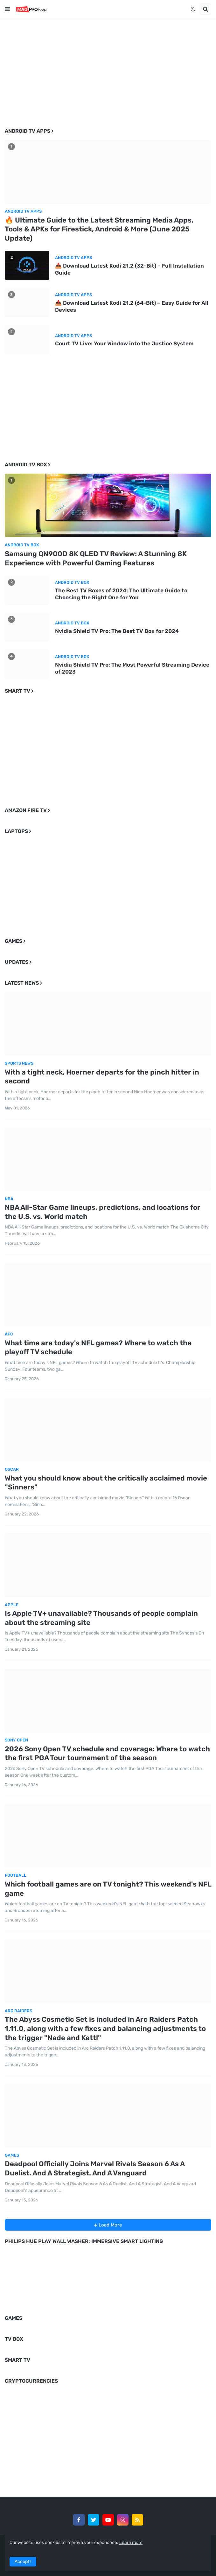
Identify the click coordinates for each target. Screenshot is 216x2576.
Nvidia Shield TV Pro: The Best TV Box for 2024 (117, 631)
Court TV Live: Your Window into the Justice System (124, 343)
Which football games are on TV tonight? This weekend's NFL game (108, 1889)
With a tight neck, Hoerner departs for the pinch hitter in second (102, 1077)
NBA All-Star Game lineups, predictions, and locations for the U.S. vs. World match (102, 1212)
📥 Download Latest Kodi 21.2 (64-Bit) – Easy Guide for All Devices (131, 306)
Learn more (131, 2542)
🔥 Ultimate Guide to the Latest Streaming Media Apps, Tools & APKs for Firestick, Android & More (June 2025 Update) (99, 229)
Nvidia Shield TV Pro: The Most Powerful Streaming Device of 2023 (132, 668)
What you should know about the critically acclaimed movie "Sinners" (106, 1483)
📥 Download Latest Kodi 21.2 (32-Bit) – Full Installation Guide (129, 269)
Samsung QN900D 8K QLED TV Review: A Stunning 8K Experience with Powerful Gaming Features (96, 558)
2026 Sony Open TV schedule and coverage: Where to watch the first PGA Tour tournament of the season (107, 1753)
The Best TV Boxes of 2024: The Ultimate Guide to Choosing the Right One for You (121, 594)
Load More (109, 2225)
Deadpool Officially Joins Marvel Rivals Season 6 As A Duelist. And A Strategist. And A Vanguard (95, 2168)
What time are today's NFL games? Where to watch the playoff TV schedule (98, 1347)
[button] (7, 9)
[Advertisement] (108, 68)
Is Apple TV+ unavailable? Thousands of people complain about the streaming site (101, 1618)
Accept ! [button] (23, 2561)
